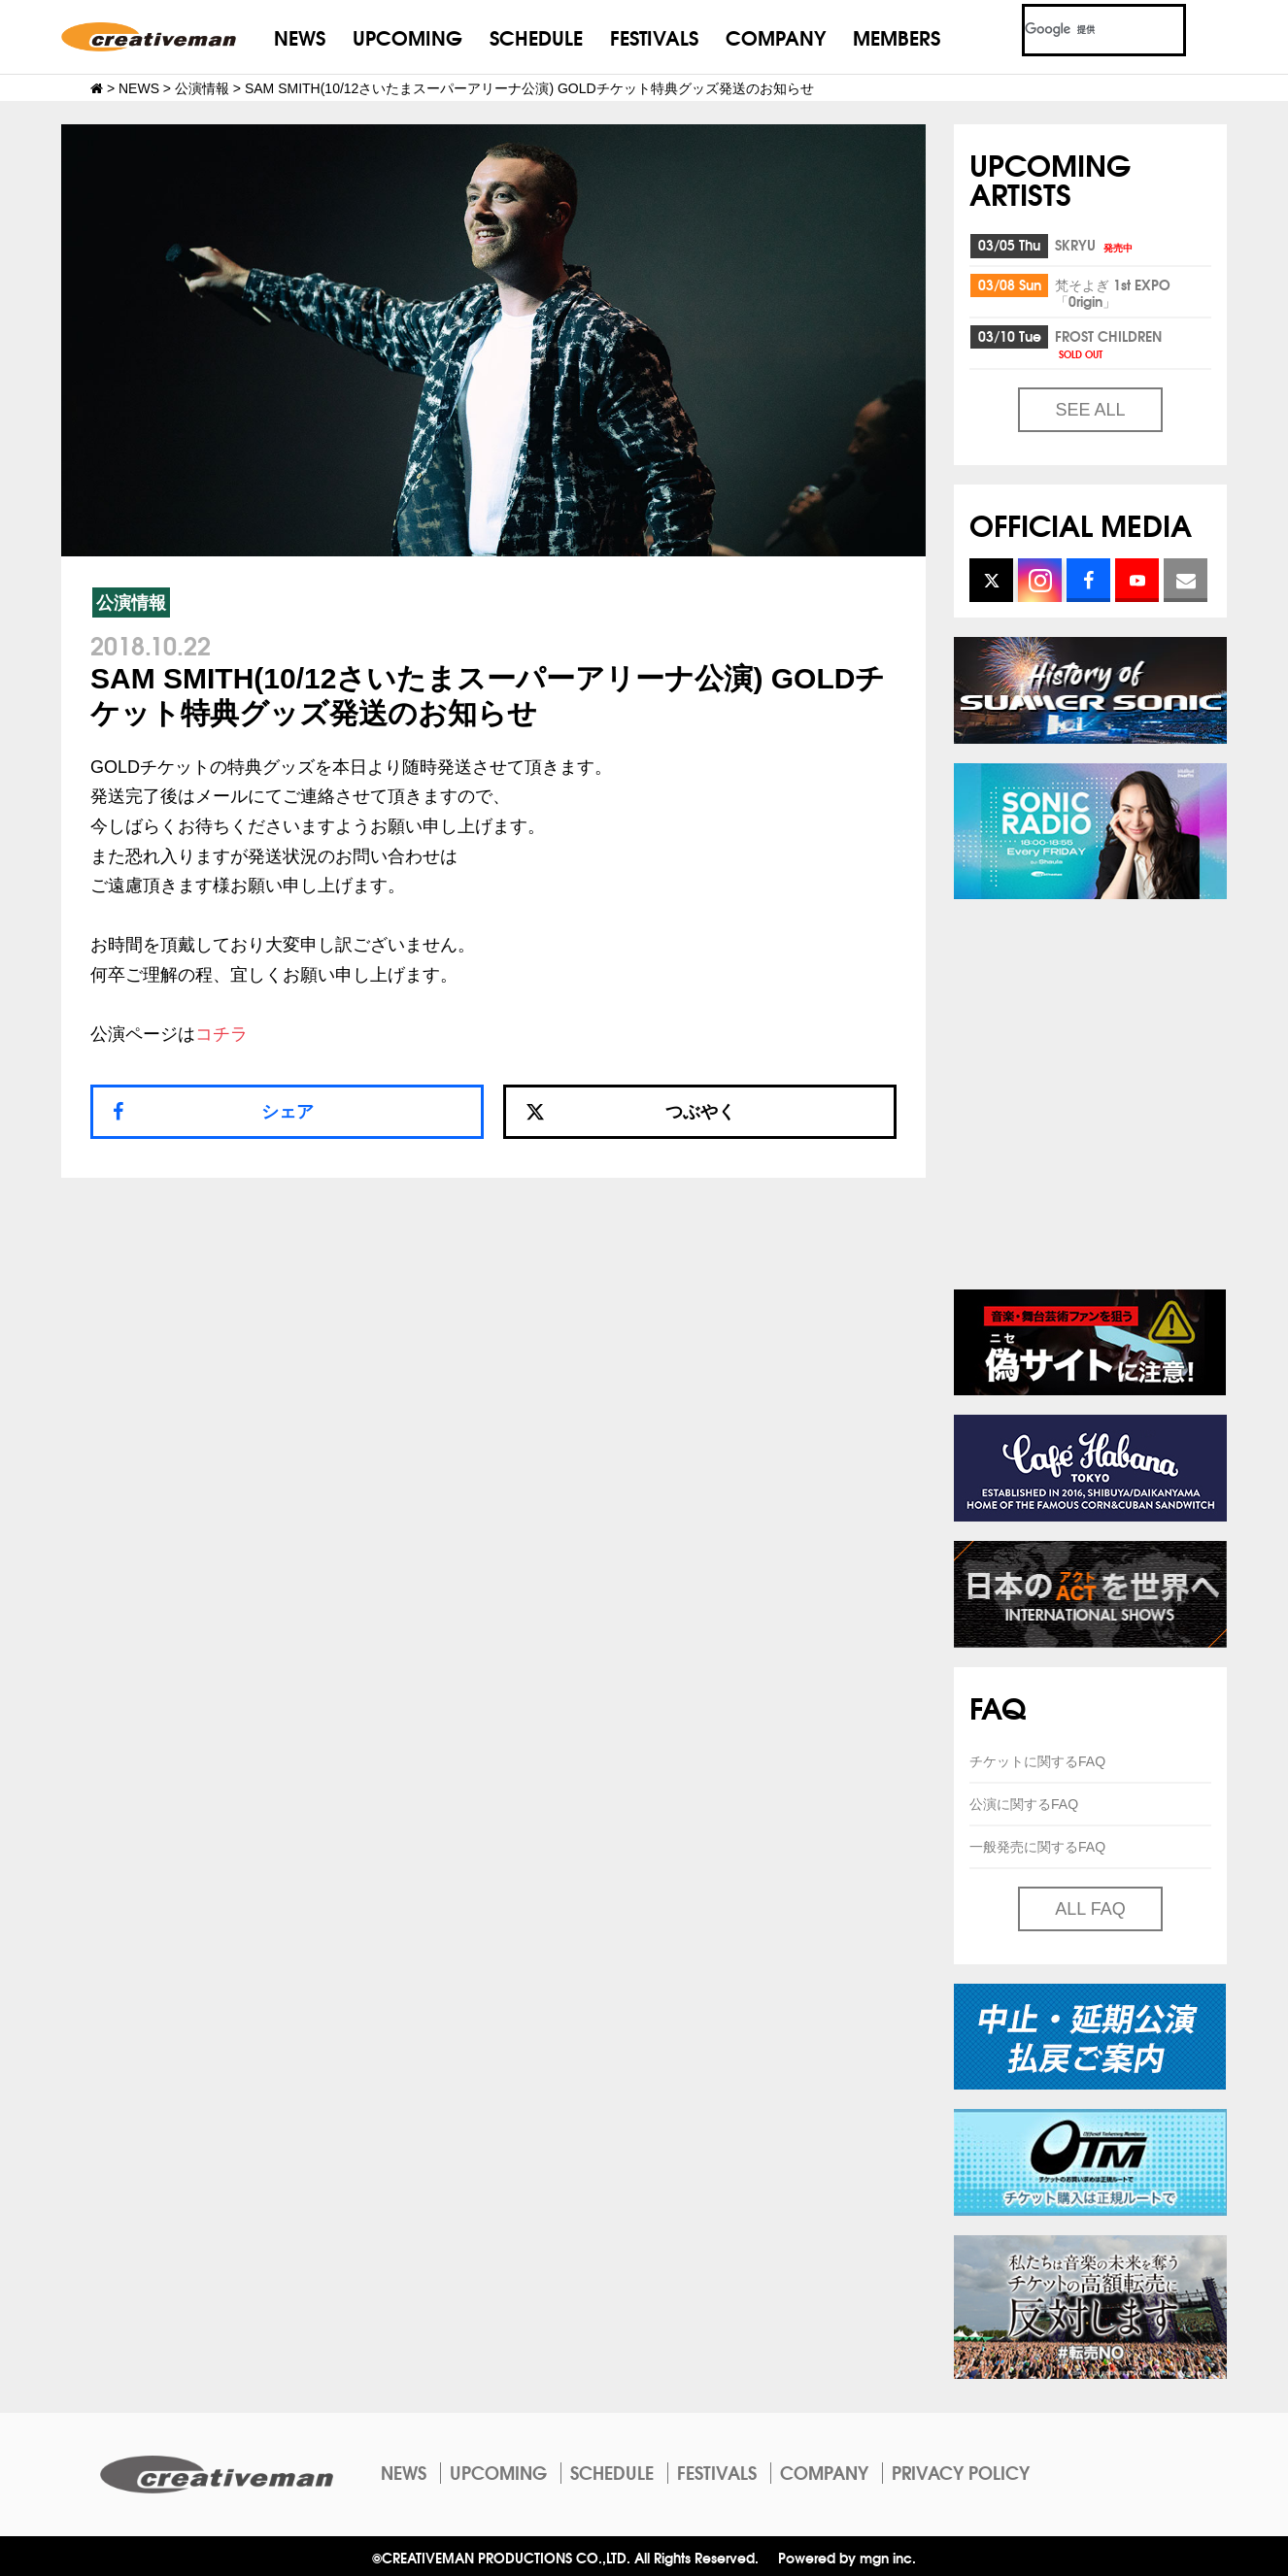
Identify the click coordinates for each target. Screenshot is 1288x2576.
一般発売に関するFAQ (1037, 1847)
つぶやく (630, 1111)
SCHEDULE (536, 36)
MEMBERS (896, 36)
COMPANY (776, 36)
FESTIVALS (654, 36)
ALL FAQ (1090, 1909)
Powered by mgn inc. (847, 2557)
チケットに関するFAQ (1037, 1761)
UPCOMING (407, 36)
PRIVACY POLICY (961, 2472)
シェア (287, 1111)
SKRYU (1095, 244)
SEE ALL (1090, 409)
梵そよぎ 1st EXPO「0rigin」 (1112, 293)
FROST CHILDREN (1108, 343)
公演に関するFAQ (1023, 1804)
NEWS (299, 36)
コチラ (221, 1034)
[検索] (1080, 30)
